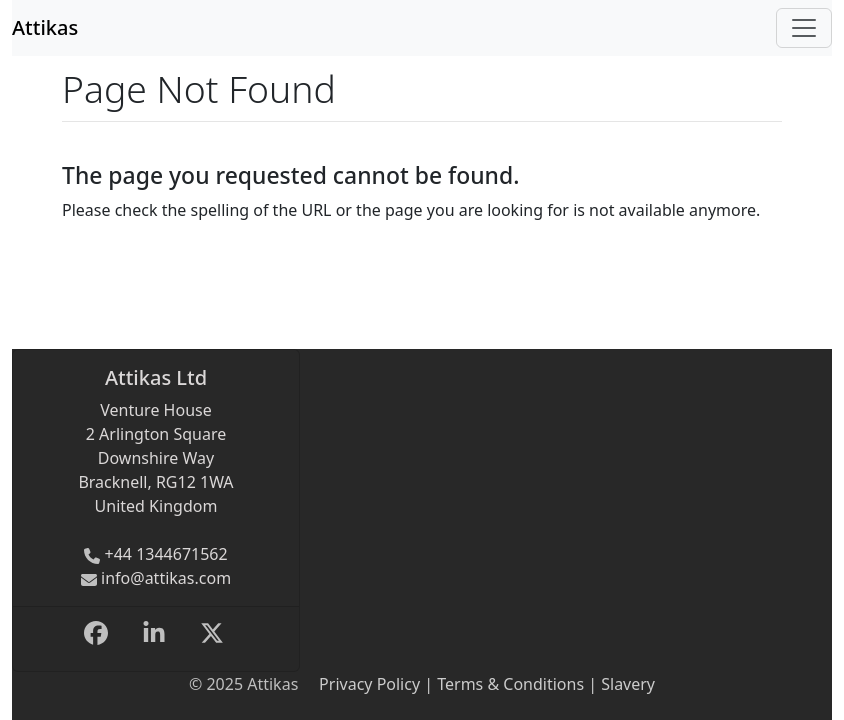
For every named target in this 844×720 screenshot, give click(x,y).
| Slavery (619, 684)
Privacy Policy (369, 684)
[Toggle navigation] (804, 28)
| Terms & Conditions (502, 684)
